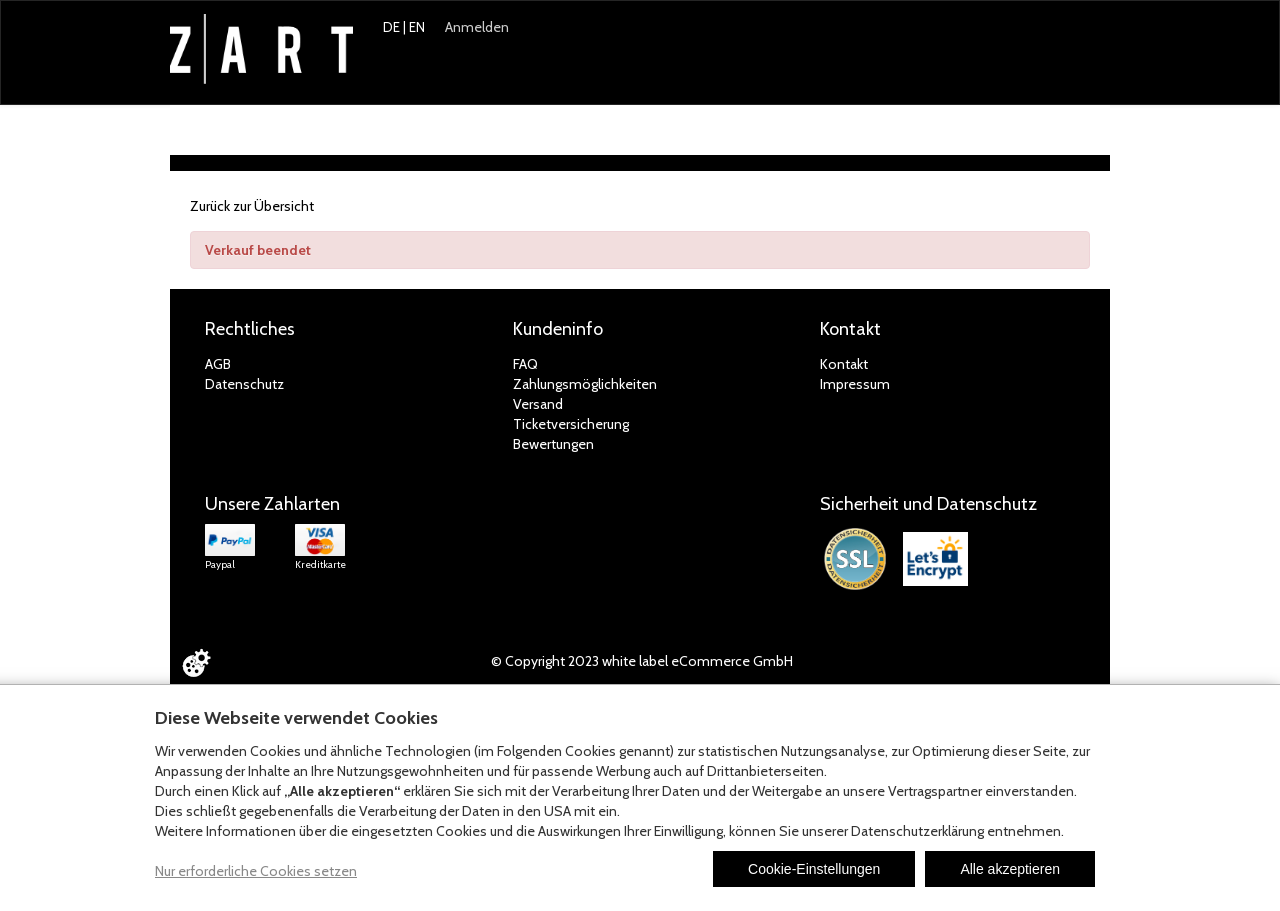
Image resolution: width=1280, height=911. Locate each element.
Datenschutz (244, 384)
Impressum (855, 384)
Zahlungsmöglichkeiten (585, 384)
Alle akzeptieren (1010, 869)
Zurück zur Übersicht (252, 206)
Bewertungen (553, 444)
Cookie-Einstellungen (814, 869)
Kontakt (844, 364)
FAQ (525, 364)
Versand (538, 404)
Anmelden (477, 27)
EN (417, 27)
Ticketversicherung (571, 424)
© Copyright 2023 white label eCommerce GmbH (642, 661)
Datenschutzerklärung (917, 831)
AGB (218, 364)
